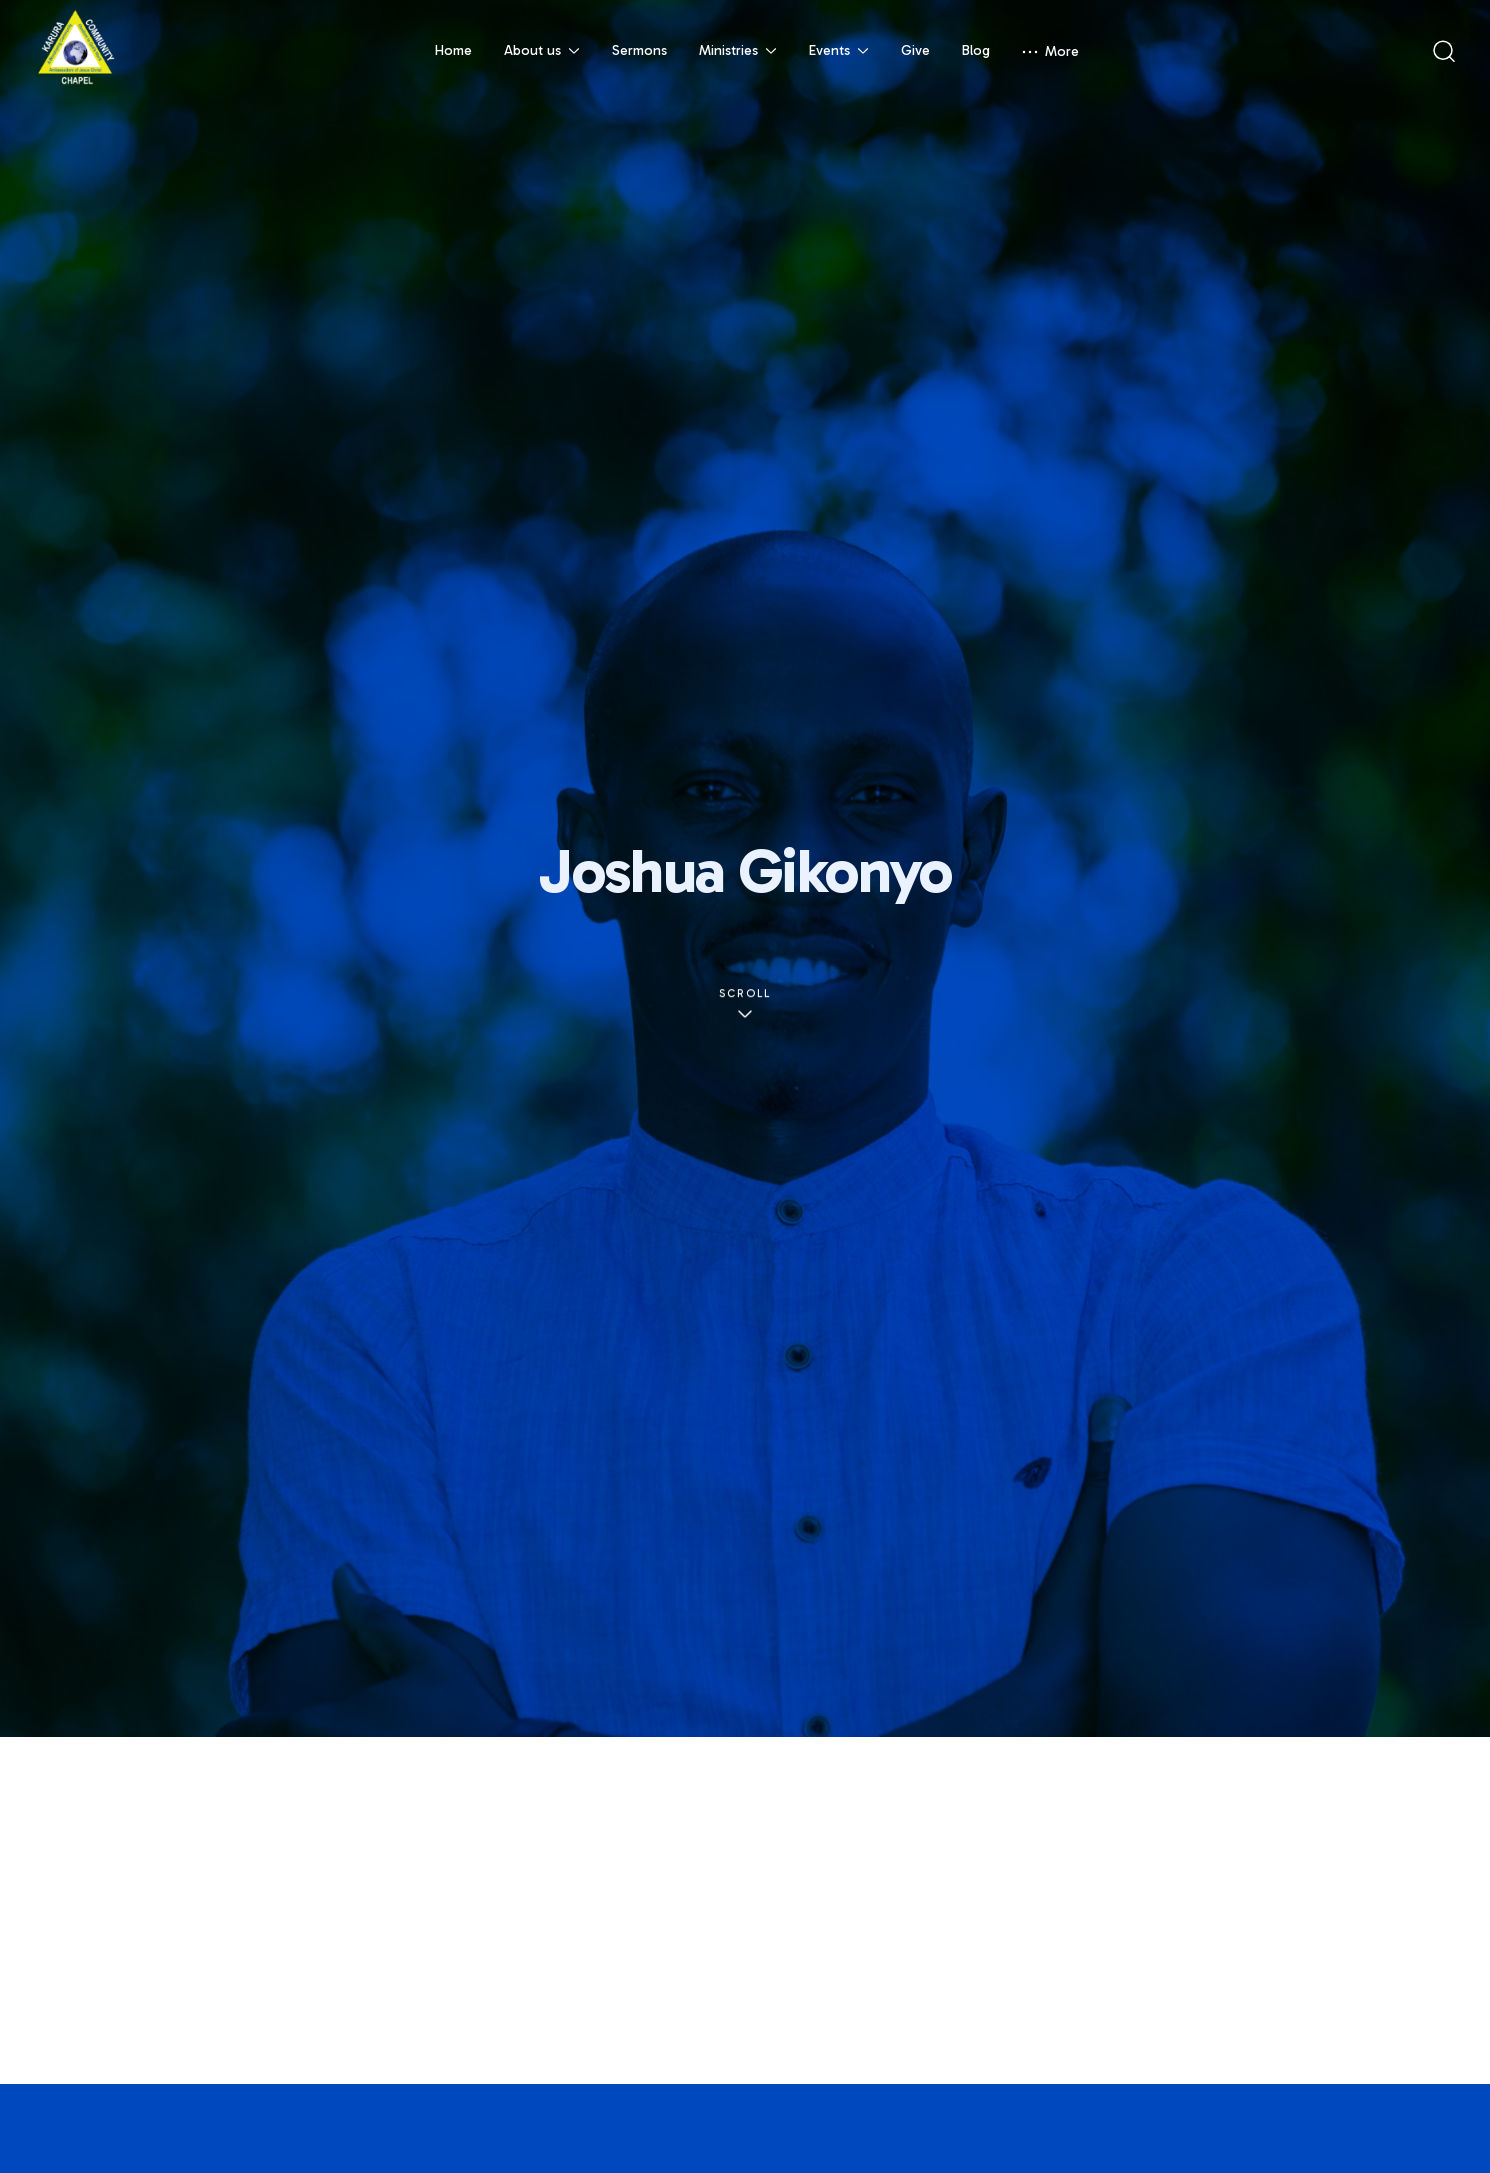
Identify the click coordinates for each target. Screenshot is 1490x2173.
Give (915, 50)
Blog (976, 50)
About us (542, 50)
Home (453, 50)
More (1050, 51)
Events (839, 50)
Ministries (738, 50)
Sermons (639, 50)
